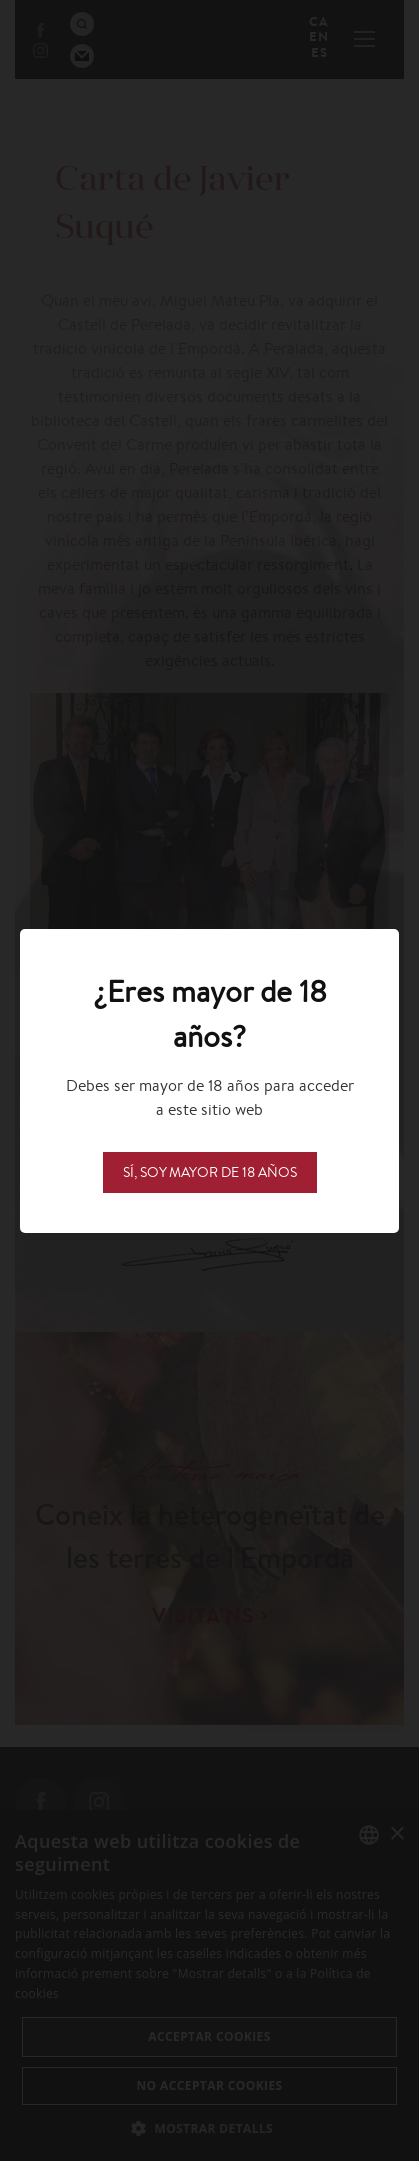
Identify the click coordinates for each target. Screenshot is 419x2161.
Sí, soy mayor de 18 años (210, 1172)
